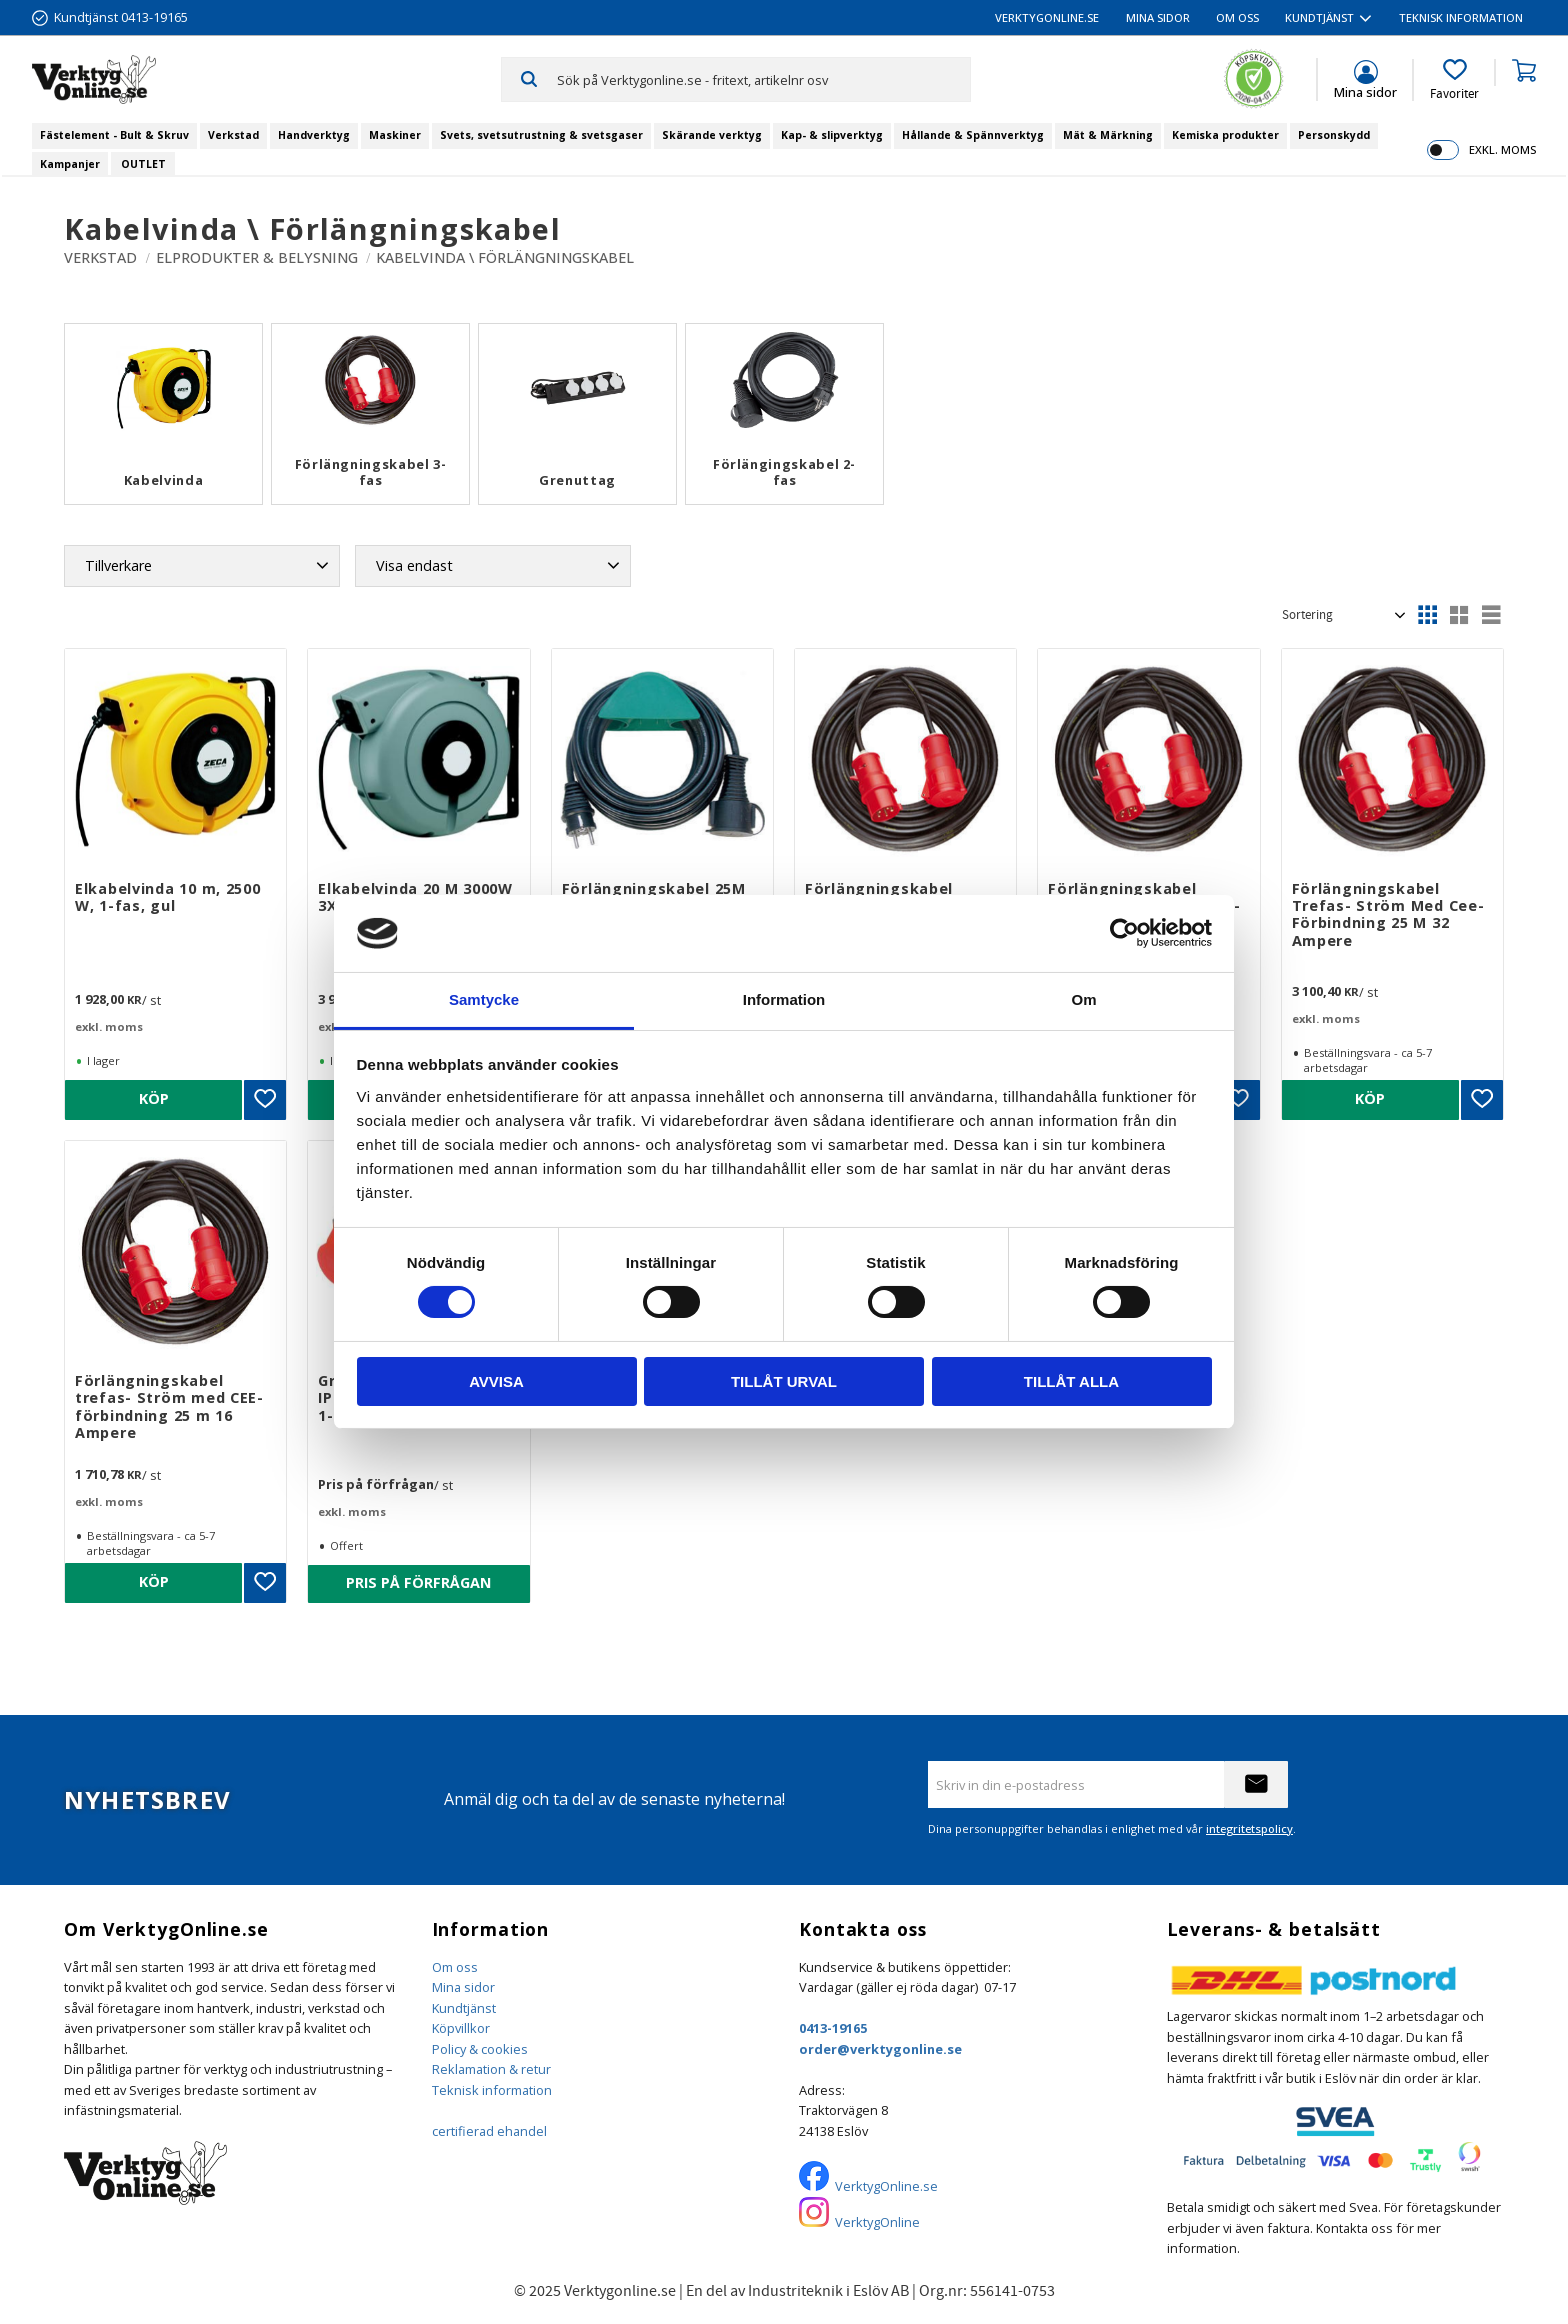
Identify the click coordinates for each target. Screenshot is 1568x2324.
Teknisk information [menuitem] (1461, 17)
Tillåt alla (1071, 1381)
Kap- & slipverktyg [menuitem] (832, 135)
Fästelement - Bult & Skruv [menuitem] (114, 135)
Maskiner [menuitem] (395, 135)
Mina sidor (463, 1987)
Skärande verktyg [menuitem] (712, 135)
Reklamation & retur (491, 2069)
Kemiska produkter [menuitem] (1225, 135)
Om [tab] (1083, 999)
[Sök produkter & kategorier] (763, 79)
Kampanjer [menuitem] (70, 164)
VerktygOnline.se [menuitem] (1047, 17)
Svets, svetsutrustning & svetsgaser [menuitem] (541, 135)
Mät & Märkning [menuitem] (1108, 135)
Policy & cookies (480, 2049)
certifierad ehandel (489, 2131)
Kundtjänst (464, 2008)
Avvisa (496, 1381)
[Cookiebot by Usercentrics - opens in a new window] (1124, 933)
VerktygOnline (877, 2222)
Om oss (455, 1967)
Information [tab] (784, 999)
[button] (1454, 80)
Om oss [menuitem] (1237, 17)
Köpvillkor (461, 2028)
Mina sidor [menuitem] (1158, 17)
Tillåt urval (784, 1381)
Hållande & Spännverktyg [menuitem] (973, 135)
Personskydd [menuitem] (1334, 135)
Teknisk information (492, 2090)
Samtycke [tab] (484, 999)
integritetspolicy (1249, 1828)
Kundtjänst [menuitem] (1319, 17)
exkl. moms (1502, 149)
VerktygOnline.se (886, 2186)
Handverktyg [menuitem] (314, 135)
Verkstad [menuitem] (233, 135)
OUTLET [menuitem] (143, 164)
